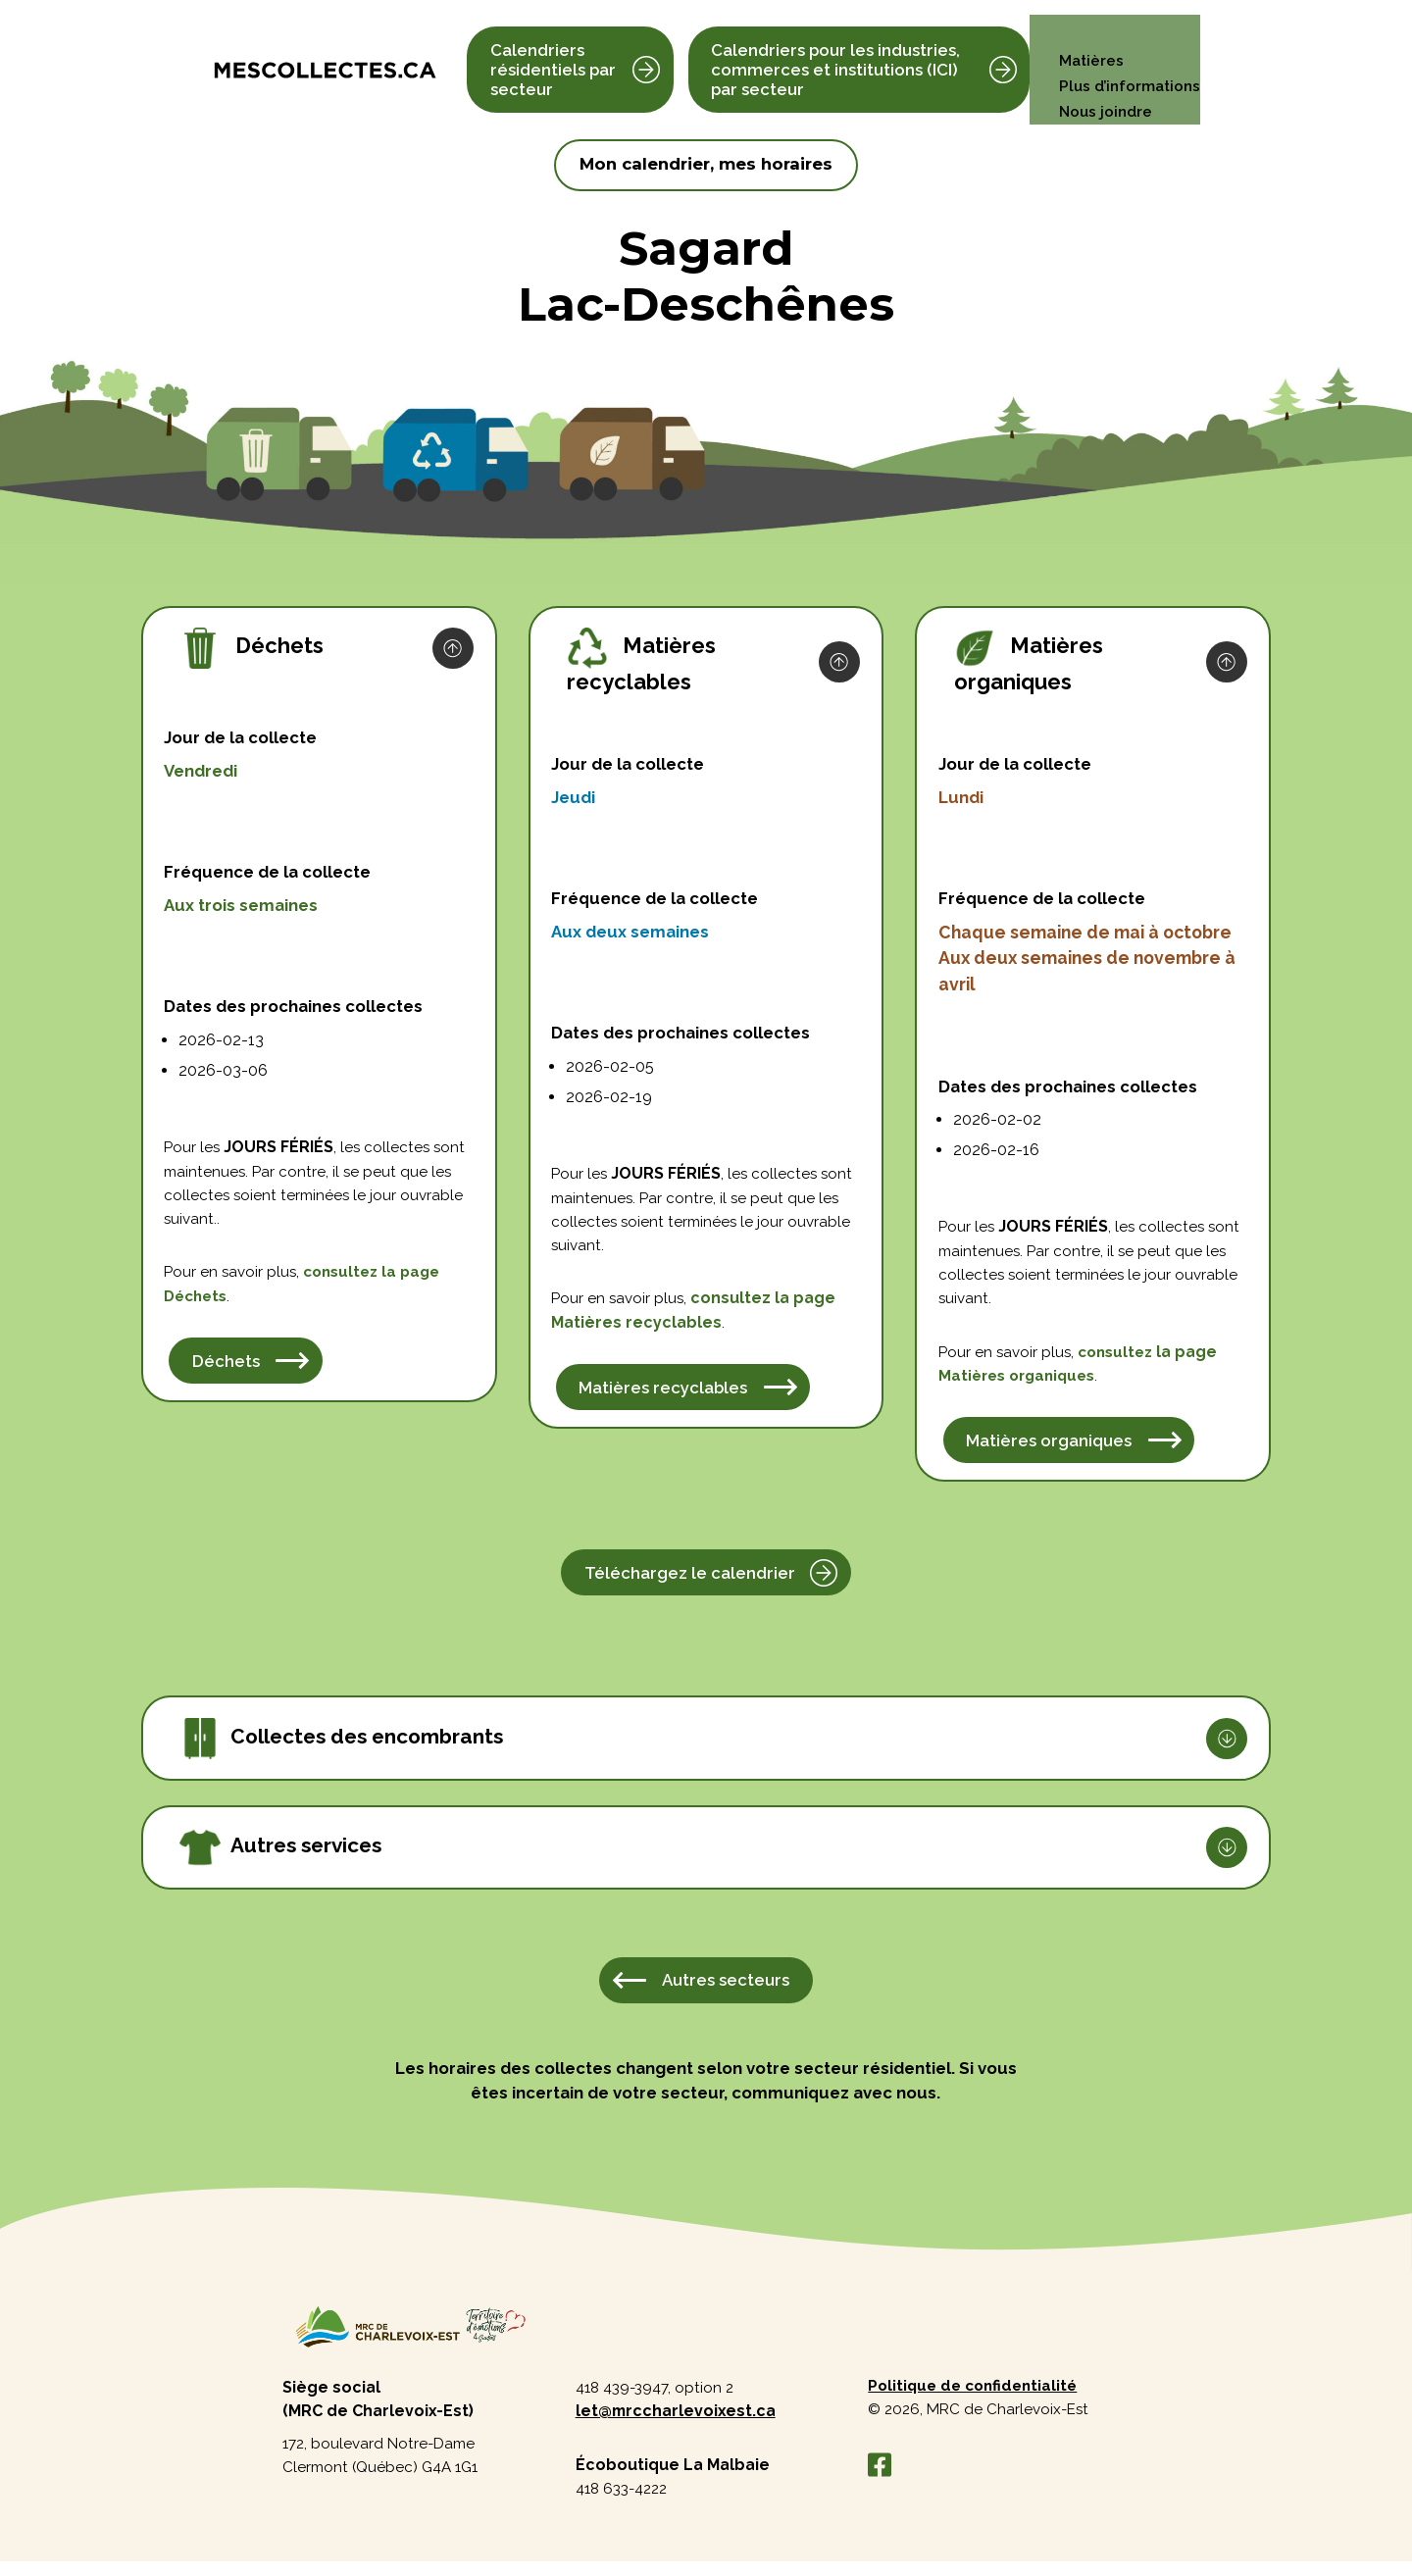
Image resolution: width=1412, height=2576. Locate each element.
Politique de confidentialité (977, 2398)
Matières (1086, 32)
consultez (380, 1278)
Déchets (199, 1302)
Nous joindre (1101, 83)
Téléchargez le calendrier (689, 1581)
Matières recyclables (664, 1395)
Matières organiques (1050, 1448)
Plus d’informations (1126, 57)
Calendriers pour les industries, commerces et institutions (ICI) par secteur (833, 56)
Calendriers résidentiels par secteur (553, 56)
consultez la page (768, 1304)
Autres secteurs (725, 1989)
